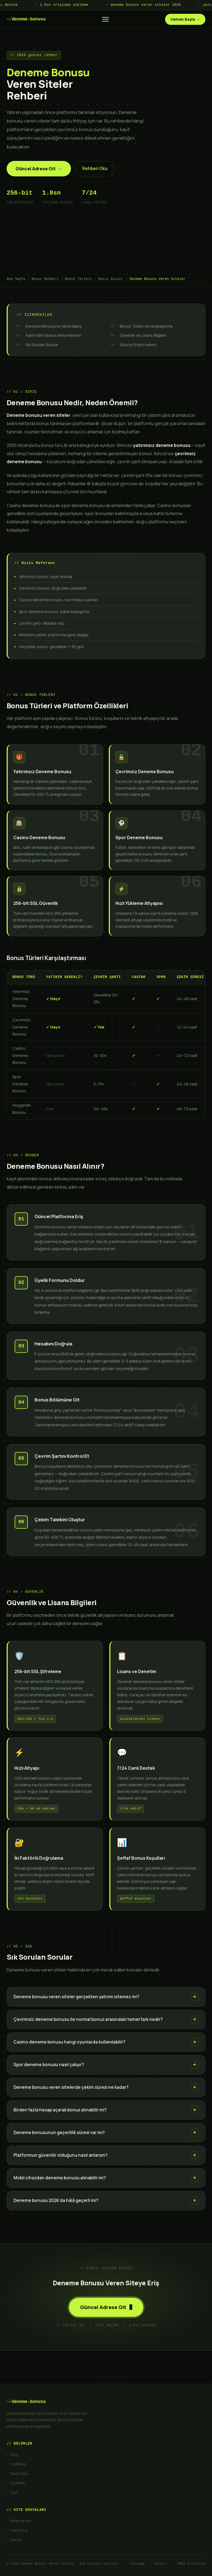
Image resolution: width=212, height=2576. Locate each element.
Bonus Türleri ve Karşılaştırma (146, 326)
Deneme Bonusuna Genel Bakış (53, 326)
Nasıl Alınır (110, 279)
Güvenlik (17, 2482)
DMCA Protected (191, 2564)
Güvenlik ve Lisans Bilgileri (143, 335)
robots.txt (19, 2530)
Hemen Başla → (185, 19)
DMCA (15, 2539)
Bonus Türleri (78, 279)
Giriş (14, 2454)
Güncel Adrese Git (38, 169)
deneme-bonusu (26, 19)
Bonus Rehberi (45, 279)
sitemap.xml (20, 2520)
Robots (161, 2564)
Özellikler (18, 2464)
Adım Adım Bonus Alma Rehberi (53, 335)
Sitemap (138, 2564)
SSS (13, 2492)
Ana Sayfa (16, 279)
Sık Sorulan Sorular (41, 344)
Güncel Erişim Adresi (138, 344)
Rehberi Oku (95, 168)
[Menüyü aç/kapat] (105, 19)
